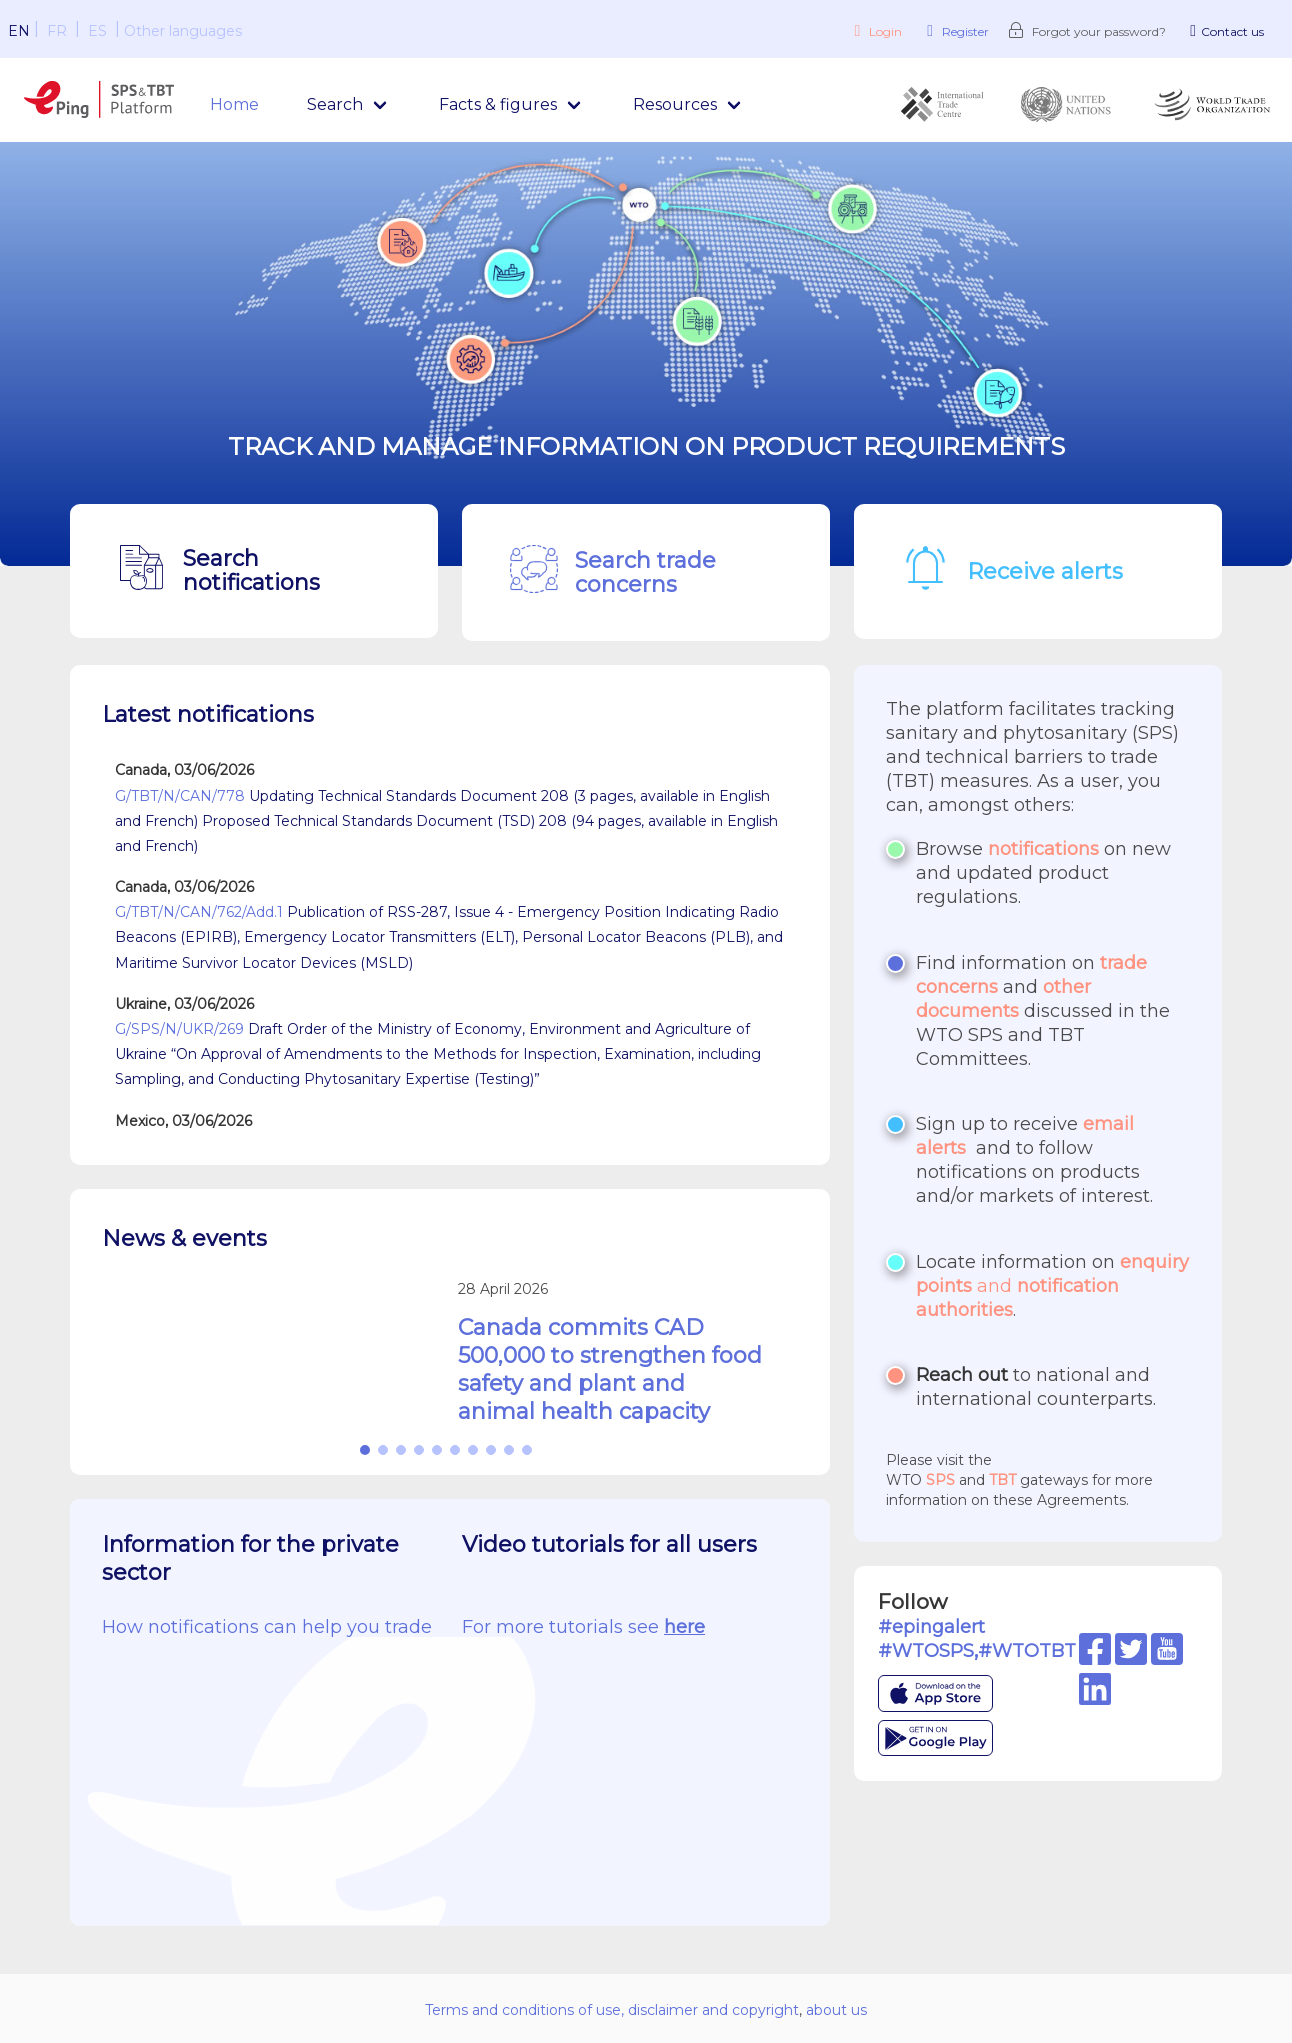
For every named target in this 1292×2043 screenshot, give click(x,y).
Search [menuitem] (335, 104)
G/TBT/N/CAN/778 (180, 796)
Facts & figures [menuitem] (498, 104)
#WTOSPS (926, 1651)
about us (836, 2010)
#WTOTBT (1027, 1651)
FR (57, 31)
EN (19, 31)
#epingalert (931, 1627)
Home (234, 104)
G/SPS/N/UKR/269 (179, 1029)
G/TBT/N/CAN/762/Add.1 (199, 912)
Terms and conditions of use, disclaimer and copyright (612, 2010)
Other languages (183, 31)
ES (97, 31)
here (684, 1627)
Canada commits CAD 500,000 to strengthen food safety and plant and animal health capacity (610, 1370)
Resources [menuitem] (675, 104)
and (1052, 1286)
